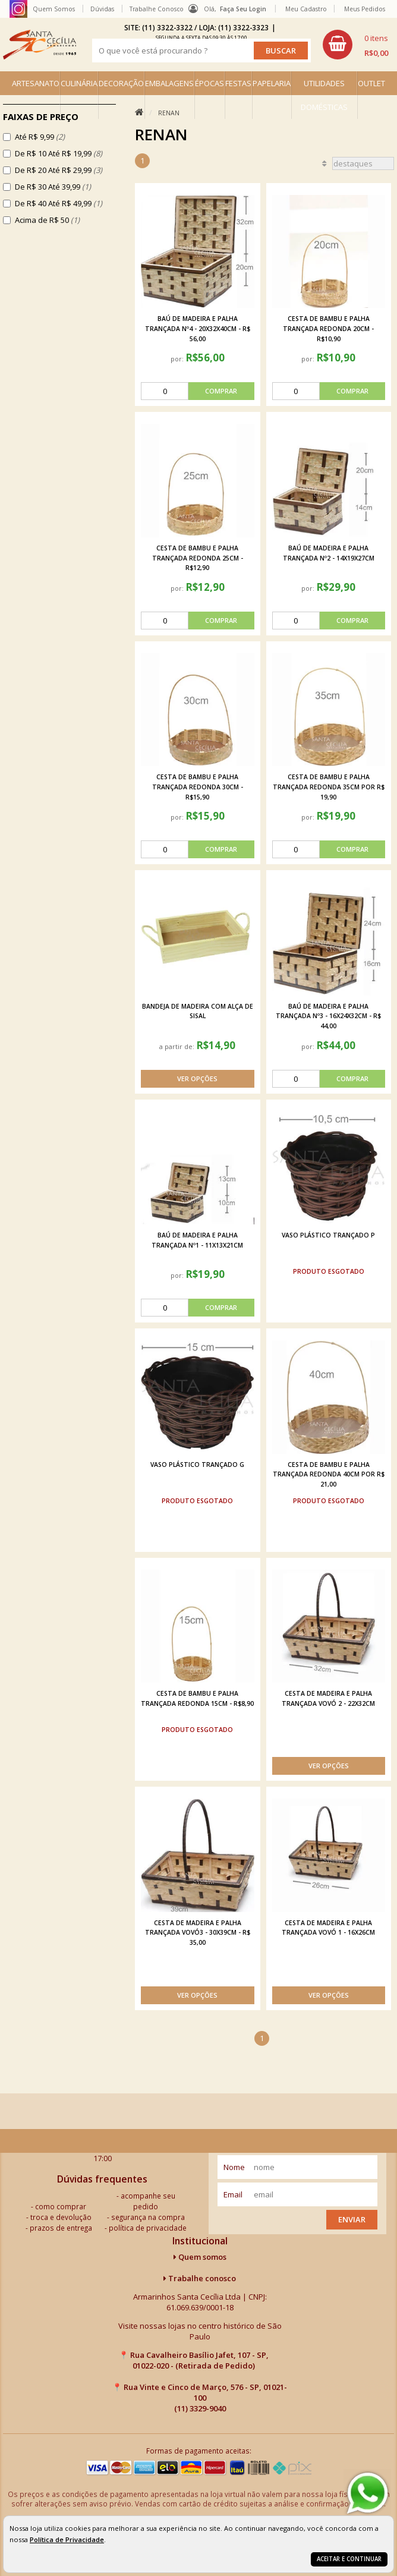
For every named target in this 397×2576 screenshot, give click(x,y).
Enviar (352, 2219)
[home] (39, 44)
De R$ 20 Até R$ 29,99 (58, 170)
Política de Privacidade (67, 2539)
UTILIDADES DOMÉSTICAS (324, 95)
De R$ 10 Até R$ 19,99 (58, 153)
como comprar (60, 2206)
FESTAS (238, 83)
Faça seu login (243, 9)
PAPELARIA (272, 83)
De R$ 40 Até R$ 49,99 (58, 203)
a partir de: (177, 1046)
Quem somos (200, 2256)
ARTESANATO (35, 83)
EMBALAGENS (169, 83)
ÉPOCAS (209, 83)
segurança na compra (148, 2217)
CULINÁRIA (79, 83)
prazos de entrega (61, 2227)
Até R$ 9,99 (40, 136)
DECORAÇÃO (121, 83)
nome (234, 2167)
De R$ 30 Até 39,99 (53, 186)
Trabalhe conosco (199, 2278)
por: (178, 358)
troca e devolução (61, 2217)
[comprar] (197, 391)
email (232, 2194)
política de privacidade (148, 2227)
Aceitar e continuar (349, 2559)
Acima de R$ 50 (47, 220)
